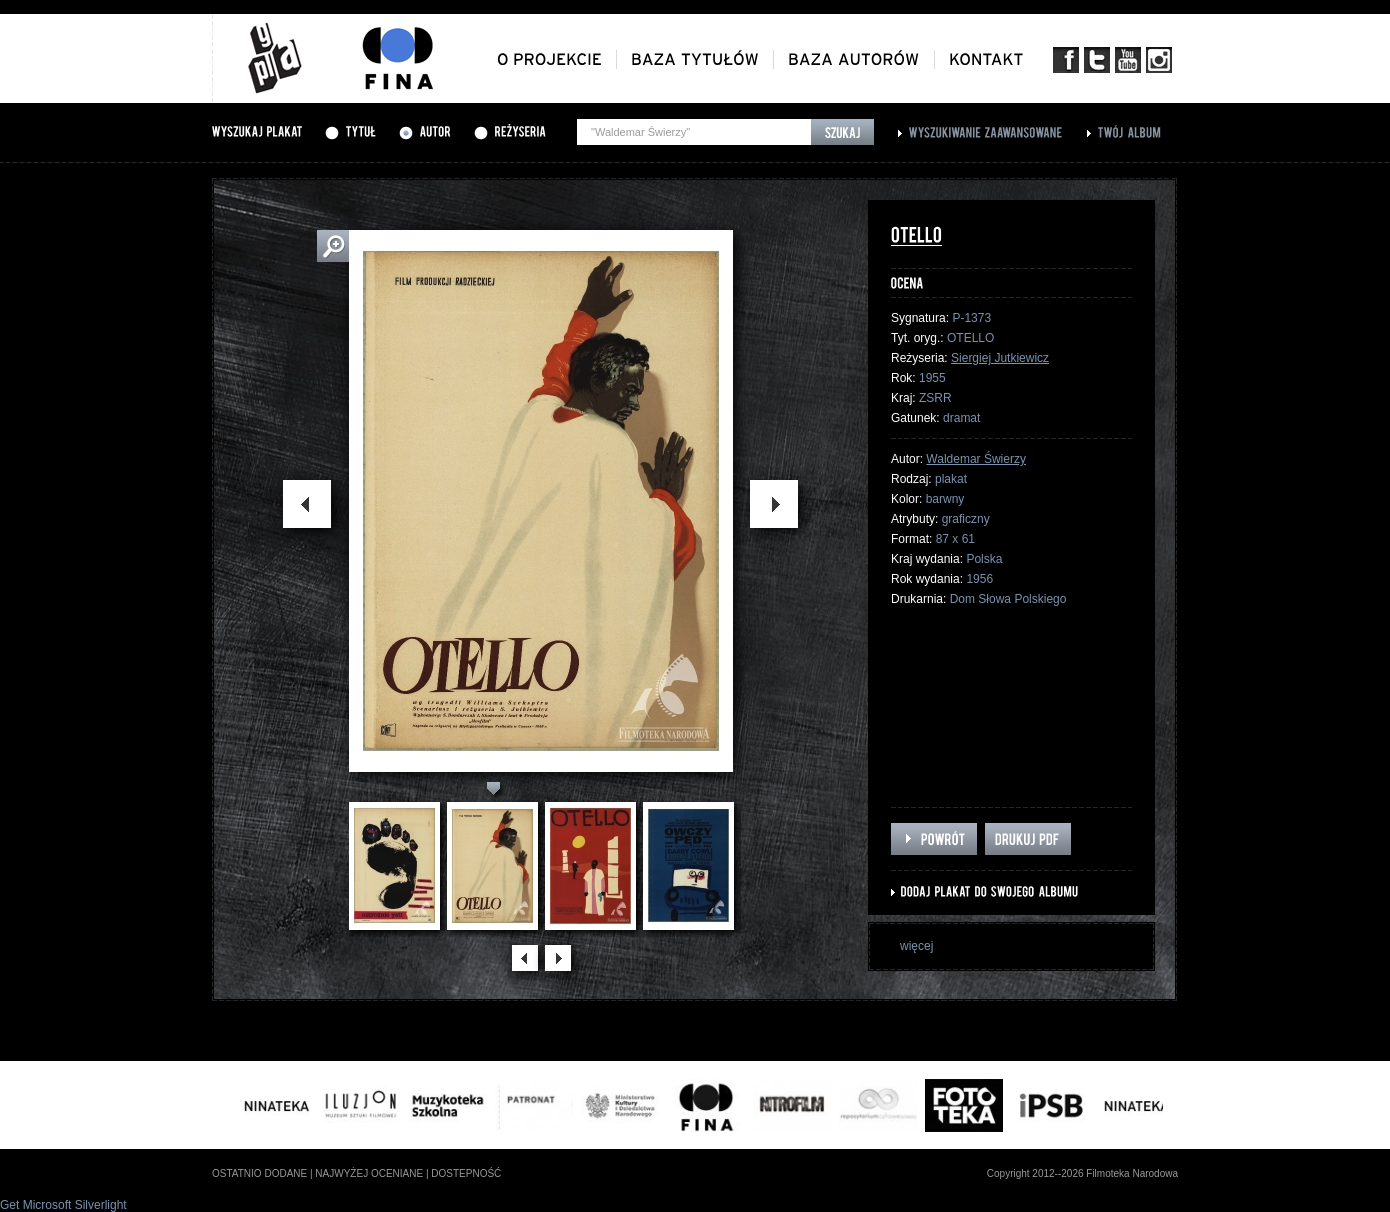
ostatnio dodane (259, 1173)
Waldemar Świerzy (976, 459)
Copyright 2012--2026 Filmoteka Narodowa (1082, 1173)
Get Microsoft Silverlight (63, 1205)
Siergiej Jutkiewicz (1000, 358)
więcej (916, 946)
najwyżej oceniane (369, 1173)
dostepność (466, 1173)
